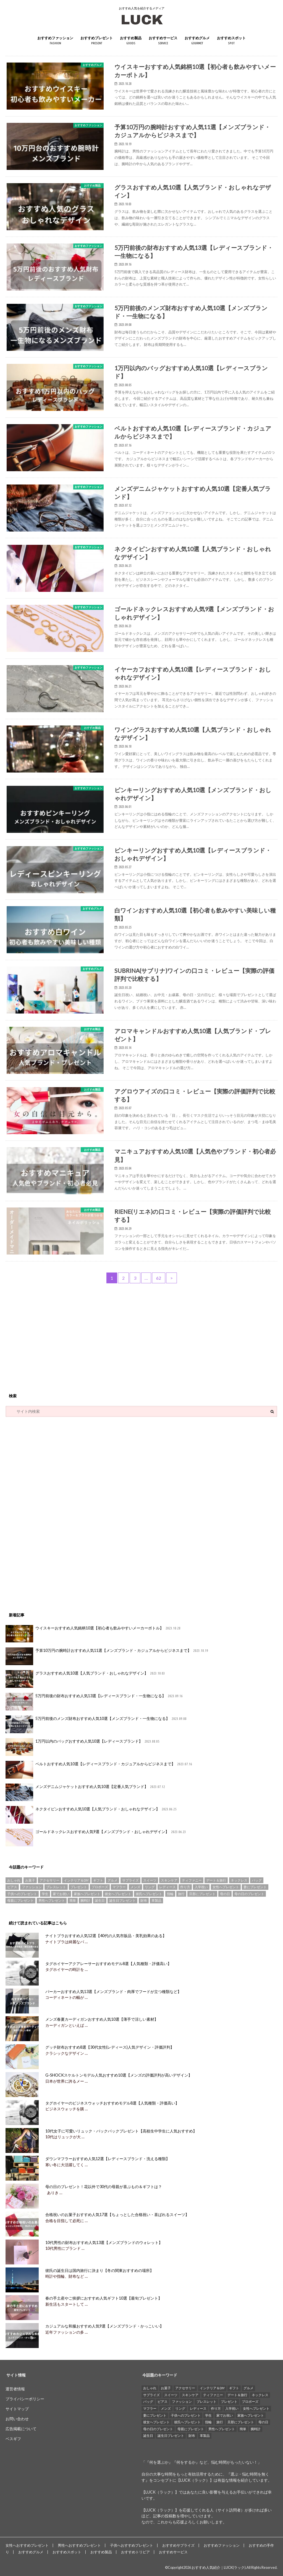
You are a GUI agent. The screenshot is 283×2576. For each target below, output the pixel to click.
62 (158, 1278)
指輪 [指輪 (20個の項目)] (170, 1894)
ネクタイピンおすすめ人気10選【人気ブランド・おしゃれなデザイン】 (91, 1815)
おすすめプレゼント (96, 40)
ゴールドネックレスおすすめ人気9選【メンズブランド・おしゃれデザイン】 (96, 1837)
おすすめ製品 (131, 40)
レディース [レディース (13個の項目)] (167, 1887)
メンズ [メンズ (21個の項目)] (135, 1887)
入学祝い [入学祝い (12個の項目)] (201, 1887)
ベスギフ (13, 2438)
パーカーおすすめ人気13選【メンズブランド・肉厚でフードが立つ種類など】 (113, 1991)
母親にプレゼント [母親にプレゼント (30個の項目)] (20, 1900)
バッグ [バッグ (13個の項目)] (257, 1880)
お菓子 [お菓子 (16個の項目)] (30, 1880)
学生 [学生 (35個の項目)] (45, 1894)
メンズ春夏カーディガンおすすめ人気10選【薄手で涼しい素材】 (101, 2019)
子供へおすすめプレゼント (131, 2545)
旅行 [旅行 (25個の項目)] (181, 1894)
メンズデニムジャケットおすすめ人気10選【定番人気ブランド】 (86, 1792)
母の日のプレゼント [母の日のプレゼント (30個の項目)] (249, 1894)
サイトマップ (17, 2408)
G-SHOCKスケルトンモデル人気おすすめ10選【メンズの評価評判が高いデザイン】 (118, 2075)
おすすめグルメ (197, 40)
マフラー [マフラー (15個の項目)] (119, 1887)
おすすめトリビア (135, 2552)
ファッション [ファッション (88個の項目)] (32, 1887)
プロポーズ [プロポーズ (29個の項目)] (99, 1887)
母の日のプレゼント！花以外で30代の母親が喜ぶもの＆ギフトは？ (103, 2186)
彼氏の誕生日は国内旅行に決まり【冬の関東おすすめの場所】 (99, 2270)
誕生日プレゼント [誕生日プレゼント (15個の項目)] (122, 1900)
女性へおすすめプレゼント (27, 2545)
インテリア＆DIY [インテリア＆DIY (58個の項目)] (76, 1880)
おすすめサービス (163, 40)
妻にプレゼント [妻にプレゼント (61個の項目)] (255, 1887)
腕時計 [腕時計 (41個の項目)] (85, 1900)
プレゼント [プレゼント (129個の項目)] (78, 1887)
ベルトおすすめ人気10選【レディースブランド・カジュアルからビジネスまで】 (99, 1770)
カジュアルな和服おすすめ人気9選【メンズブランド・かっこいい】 (104, 2326)
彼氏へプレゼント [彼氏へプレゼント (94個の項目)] (149, 1894)
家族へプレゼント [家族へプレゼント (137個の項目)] (87, 1894)
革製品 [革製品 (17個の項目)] (156, 1900)
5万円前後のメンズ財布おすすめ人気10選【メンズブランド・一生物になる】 (96, 1724)
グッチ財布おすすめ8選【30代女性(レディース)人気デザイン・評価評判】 (109, 2047)
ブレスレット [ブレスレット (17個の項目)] (56, 1887)
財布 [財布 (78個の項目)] (143, 1900)
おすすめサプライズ (178, 2545)
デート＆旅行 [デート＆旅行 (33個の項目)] (216, 1880)
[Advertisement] (141, 1338)
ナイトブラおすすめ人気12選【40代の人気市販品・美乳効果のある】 (105, 1935)
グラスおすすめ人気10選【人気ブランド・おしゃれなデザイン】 (86, 1679)
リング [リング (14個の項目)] (150, 1887)
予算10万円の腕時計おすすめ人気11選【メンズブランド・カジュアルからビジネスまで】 (107, 1656)
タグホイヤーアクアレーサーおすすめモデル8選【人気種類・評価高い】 (108, 1963)
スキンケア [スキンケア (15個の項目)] (169, 1880)
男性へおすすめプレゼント (79, 2545)
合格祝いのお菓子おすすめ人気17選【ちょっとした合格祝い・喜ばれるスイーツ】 (116, 2214)
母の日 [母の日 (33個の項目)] (225, 1894)
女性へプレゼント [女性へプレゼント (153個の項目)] (226, 1887)
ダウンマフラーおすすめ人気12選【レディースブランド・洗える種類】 (107, 2158)
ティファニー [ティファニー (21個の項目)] (192, 1880)
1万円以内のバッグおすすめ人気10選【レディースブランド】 (83, 1747)
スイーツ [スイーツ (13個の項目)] (149, 1880)
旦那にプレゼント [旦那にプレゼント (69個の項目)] (202, 1894)
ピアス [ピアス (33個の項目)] (12, 1887)
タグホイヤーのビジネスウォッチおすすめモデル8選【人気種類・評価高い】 (112, 2103)
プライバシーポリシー (25, 2398)
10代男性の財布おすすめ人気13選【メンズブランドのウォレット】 (103, 2242)
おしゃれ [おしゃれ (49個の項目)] (13, 1880)
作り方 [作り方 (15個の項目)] (185, 1887)
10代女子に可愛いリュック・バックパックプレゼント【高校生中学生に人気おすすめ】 (120, 2131)
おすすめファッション (55, 40)
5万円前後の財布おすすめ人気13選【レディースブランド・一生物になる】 (95, 1702)
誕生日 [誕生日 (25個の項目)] (100, 1900)
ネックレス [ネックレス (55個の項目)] (239, 1880)
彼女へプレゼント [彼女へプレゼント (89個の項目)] (118, 1894)
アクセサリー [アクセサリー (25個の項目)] (49, 1880)
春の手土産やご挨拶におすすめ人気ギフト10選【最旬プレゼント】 (103, 2298)
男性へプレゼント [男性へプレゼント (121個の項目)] (51, 1900)
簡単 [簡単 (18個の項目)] (72, 1900)
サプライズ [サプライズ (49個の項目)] (130, 1880)
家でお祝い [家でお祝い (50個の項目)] (61, 1894)
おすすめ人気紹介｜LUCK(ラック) (219, 2567)
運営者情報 (15, 2388)
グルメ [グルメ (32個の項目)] (112, 1880)
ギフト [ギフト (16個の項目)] (98, 1880)
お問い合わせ (17, 2418)
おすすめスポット (231, 40)
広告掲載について (21, 2428)
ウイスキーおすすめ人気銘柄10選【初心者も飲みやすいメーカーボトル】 (93, 1634)
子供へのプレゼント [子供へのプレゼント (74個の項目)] (22, 1894)
